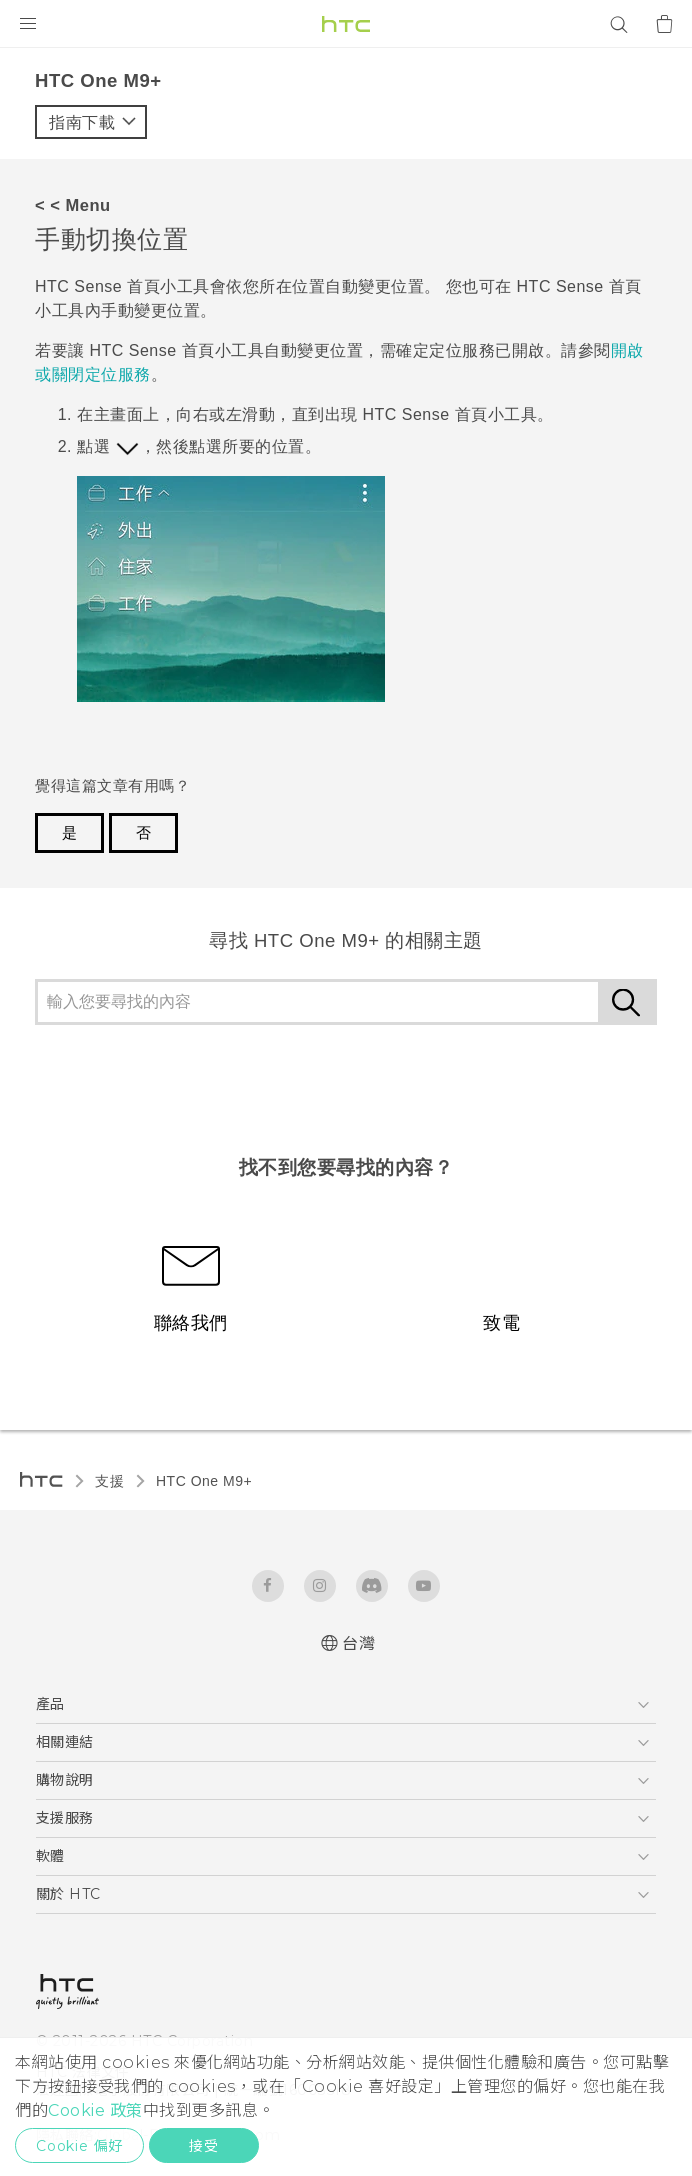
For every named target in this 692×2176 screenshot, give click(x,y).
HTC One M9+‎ (204, 1481)
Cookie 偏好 (79, 2146)
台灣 (358, 1643)
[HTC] (346, 24)
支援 (109, 1481)
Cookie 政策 (95, 2110)
